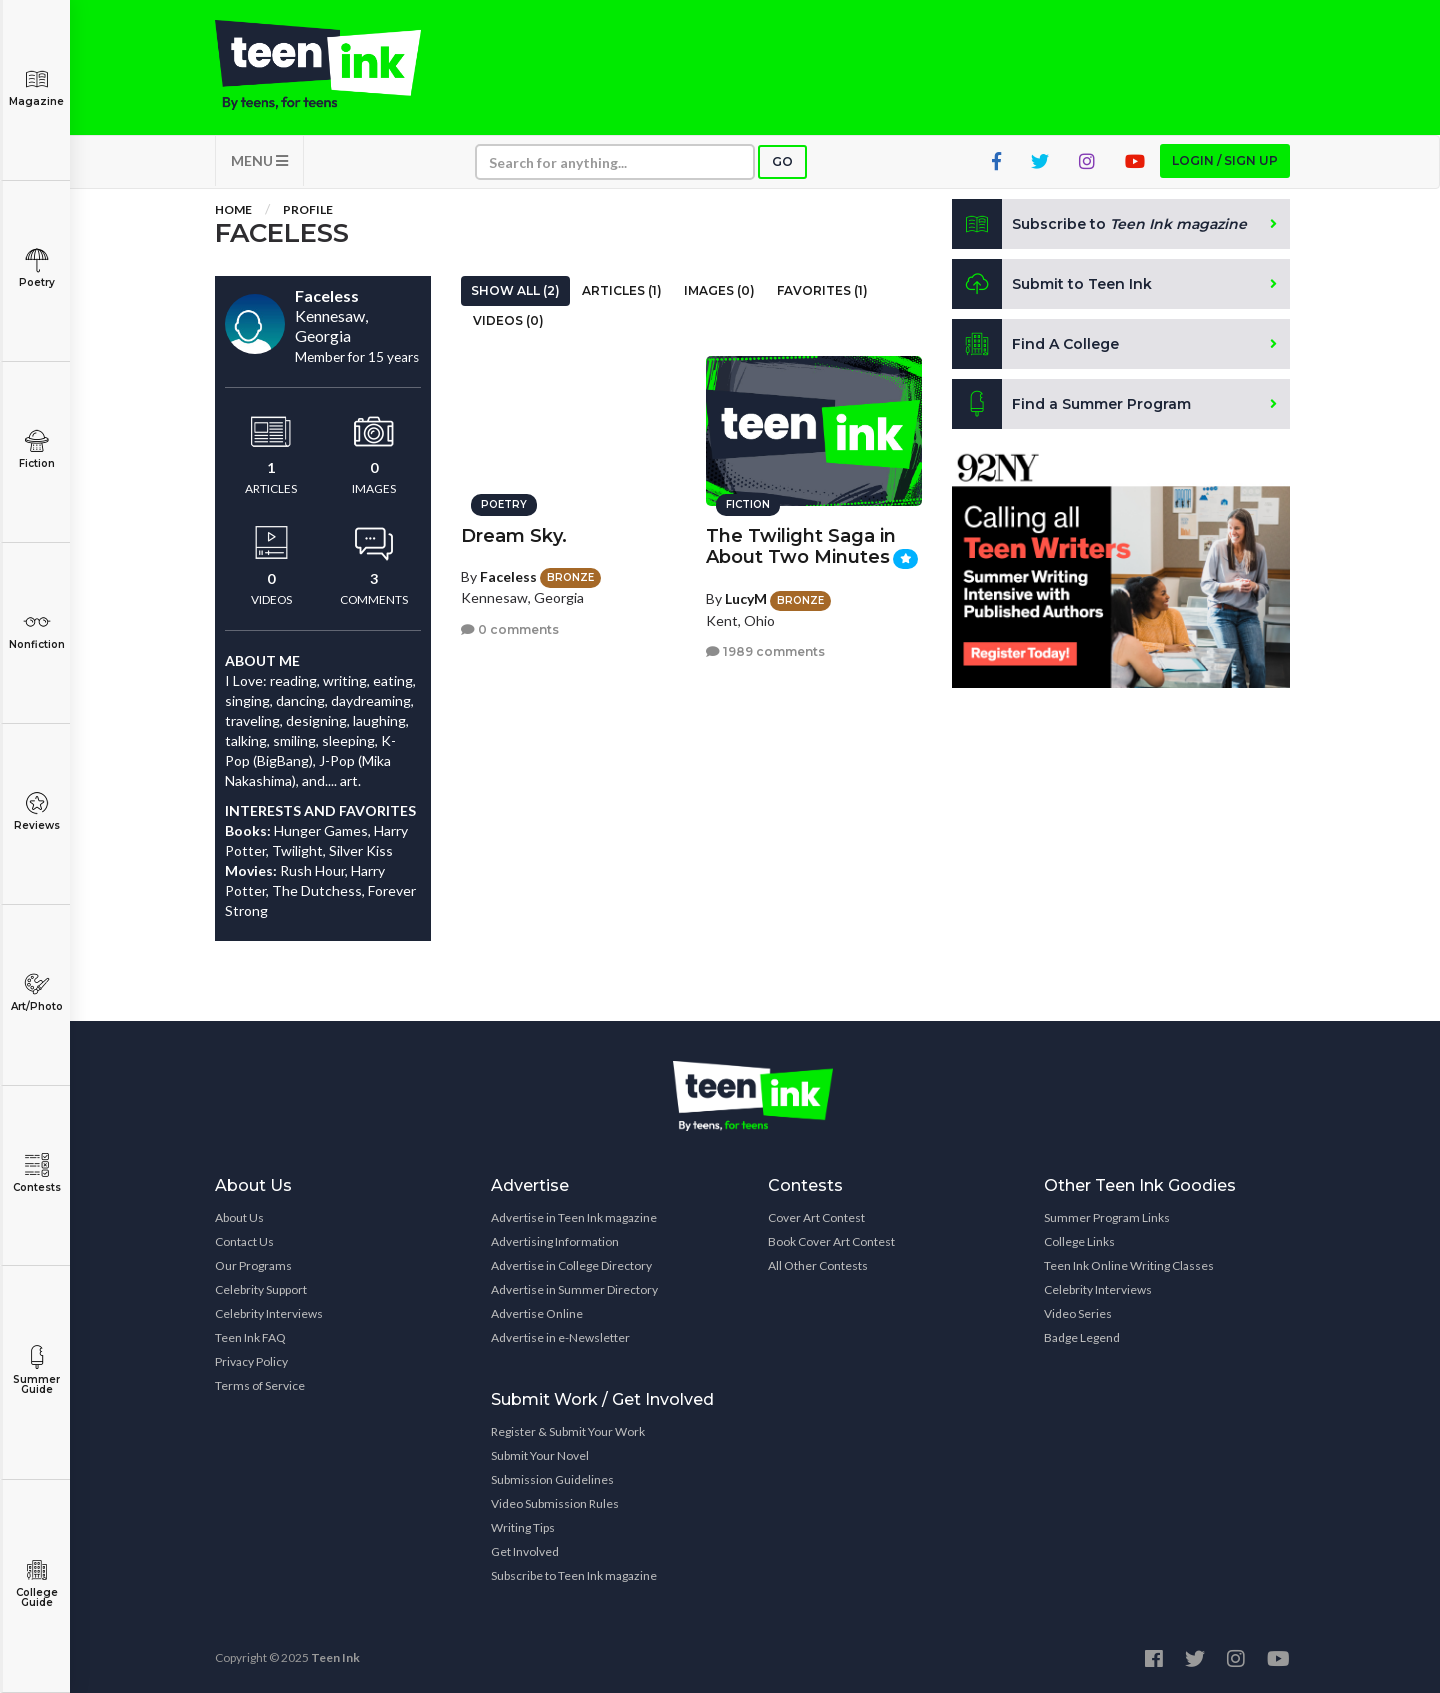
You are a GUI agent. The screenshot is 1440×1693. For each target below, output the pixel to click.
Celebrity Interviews (269, 1313)
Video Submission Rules (555, 1503)
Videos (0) (508, 320)
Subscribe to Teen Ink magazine (574, 1575)
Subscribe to (1099, 224)
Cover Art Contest (816, 1217)
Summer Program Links (1107, 1217)
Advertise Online (537, 1313)
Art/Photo (36, 992)
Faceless (508, 576)
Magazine (36, 87)
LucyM (746, 598)
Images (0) (719, 290)
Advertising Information (555, 1241)
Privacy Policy (251, 1361)
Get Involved (525, 1551)
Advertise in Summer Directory (574, 1289)
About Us (239, 1217)
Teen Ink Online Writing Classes (1129, 1265)
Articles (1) (622, 290)
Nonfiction (36, 630)
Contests (36, 1173)
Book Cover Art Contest (831, 1241)
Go (782, 161)
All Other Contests (818, 1265)
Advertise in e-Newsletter (560, 1337)
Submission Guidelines (552, 1479)
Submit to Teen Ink (1052, 284)
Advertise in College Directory (571, 1265)
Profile (308, 209)
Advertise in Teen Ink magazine (574, 1217)
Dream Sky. (514, 536)
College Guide (36, 1583)
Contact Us (244, 1241)
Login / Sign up (1225, 160)
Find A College (1035, 344)
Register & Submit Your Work (568, 1431)
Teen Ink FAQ (250, 1337)
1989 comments (765, 651)
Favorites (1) (822, 290)
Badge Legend (1082, 1337)
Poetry (36, 268)
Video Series (1078, 1313)
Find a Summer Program (1071, 404)
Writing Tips (523, 1527)
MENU (259, 160)
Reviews (36, 811)
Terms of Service (260, 1385)
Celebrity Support (261, 1289)
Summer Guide (36, 1370)
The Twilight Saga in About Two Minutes (801, 546)
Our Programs (253, 1265)
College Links (1079, 1241)
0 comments (510, 629)
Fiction (36, 449)
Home (233, 209)
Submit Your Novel (540, 1455)
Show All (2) (515, 290)
